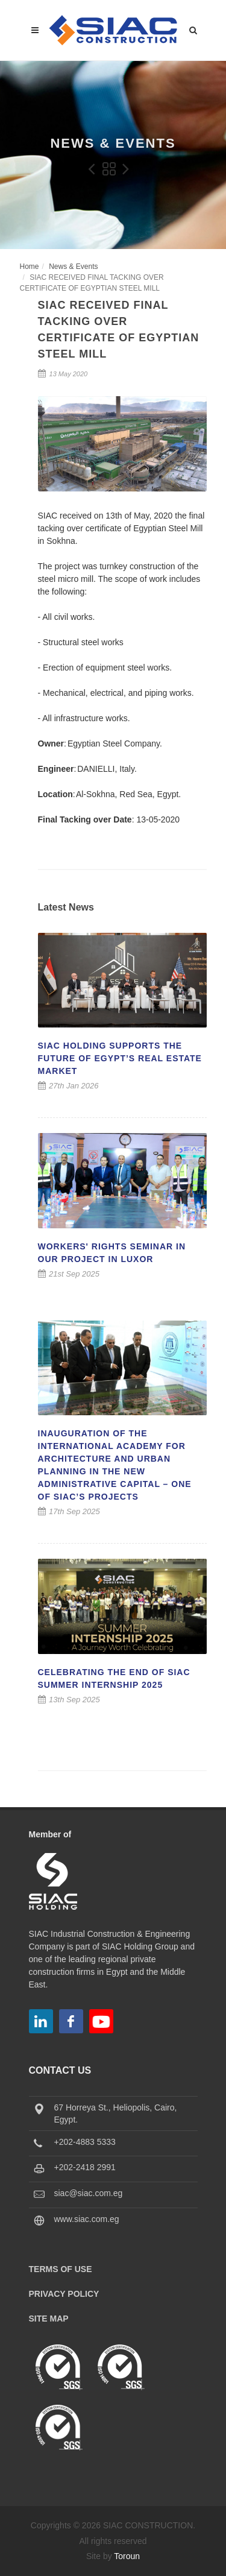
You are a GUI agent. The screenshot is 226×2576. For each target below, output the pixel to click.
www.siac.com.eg (86, 2219)
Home (29, 266)
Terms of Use (60, 2269)
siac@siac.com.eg (88, 2193)
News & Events (73, 266)
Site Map (49, 2318)
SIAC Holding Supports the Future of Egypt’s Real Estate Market (120, 1058)
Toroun (127, 2556)
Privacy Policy (64, 2294)
